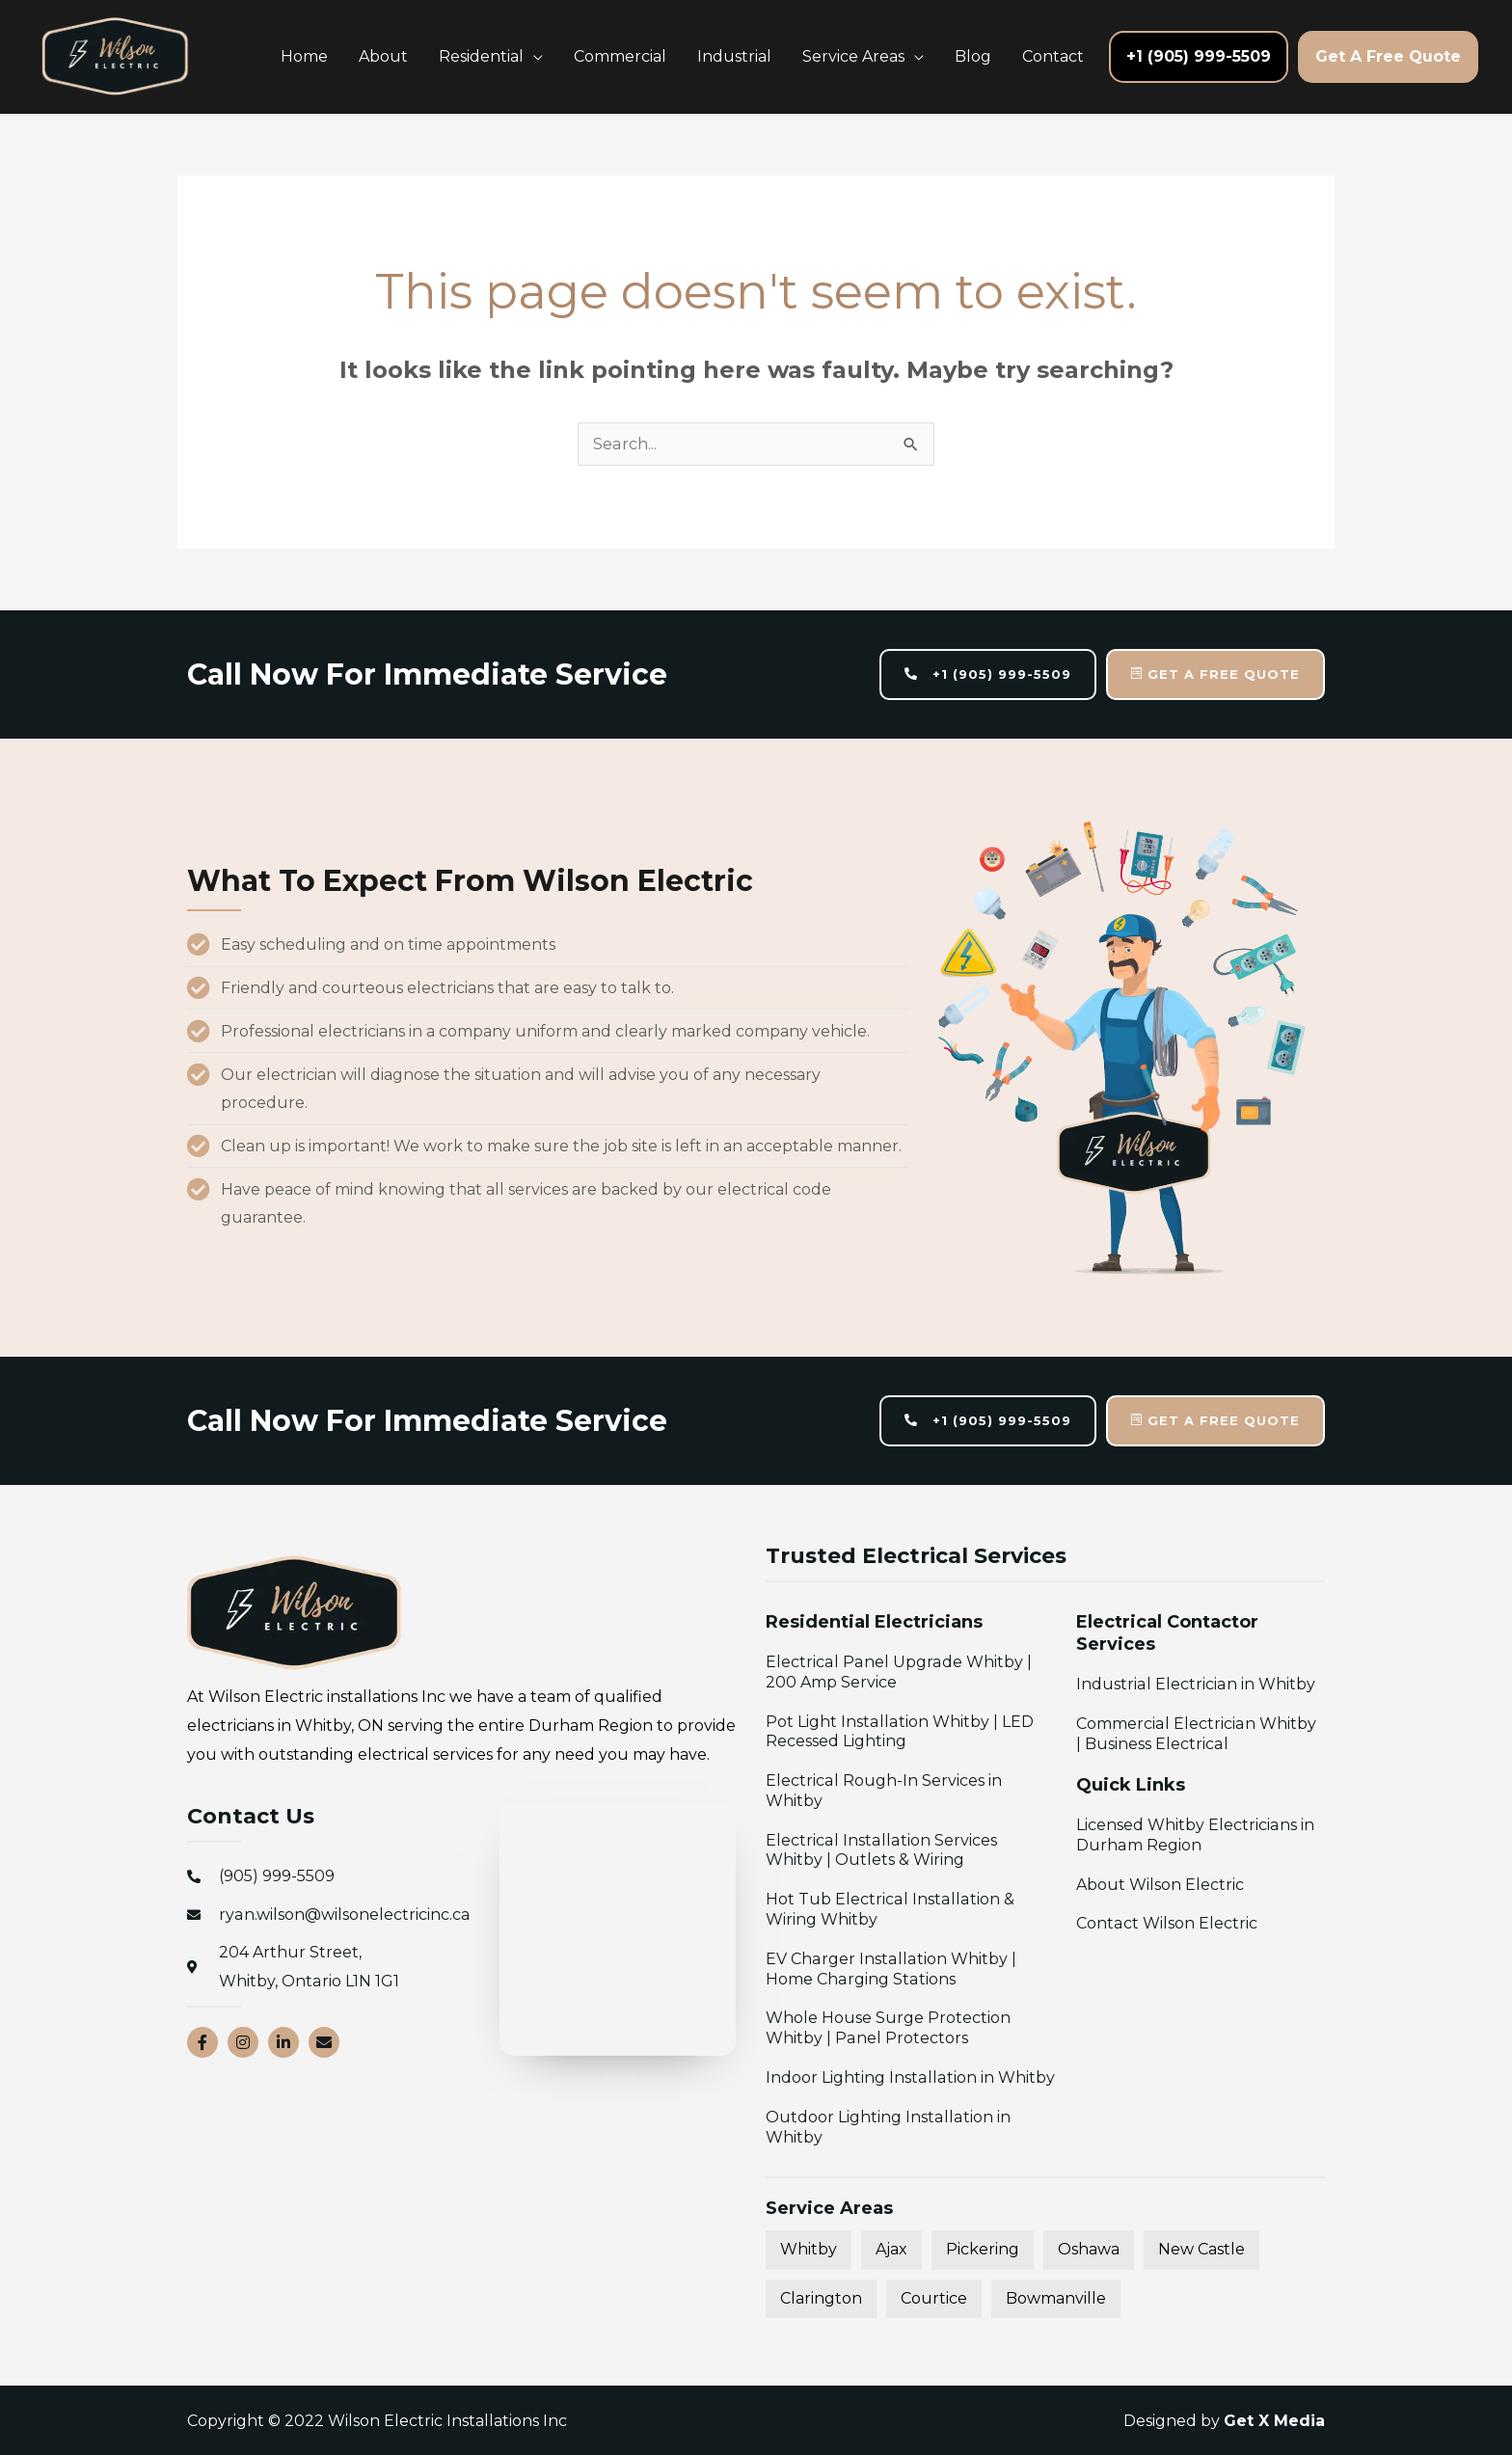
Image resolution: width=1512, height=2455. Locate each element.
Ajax (891, 2249)
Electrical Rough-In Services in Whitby (883, 1790)
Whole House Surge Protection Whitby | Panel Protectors (888, 2029)
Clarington (821, 2298)
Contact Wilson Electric (1166, 1924)
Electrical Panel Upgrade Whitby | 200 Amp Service (897, 1672)
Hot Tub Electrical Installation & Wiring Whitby (889, 1909)
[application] (533, 56)
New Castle (1201, 2249)
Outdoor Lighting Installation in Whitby (887, 2127)
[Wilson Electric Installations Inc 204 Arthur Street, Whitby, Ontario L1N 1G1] (618, 1930)
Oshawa (1089, 2249)
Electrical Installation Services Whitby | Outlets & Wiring (910, 1850)
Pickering (982, 2249)
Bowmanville (1056, 2298)
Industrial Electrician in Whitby (1194, 1684)
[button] (490, 57)
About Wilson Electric (1160, 1884)
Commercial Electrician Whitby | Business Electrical (1199, 1733)
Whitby (808, 2249)
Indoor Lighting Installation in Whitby (909, 2077)
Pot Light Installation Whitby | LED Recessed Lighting (899, 1732)
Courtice (934, 2298)
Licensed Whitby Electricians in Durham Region (1194, 1835)
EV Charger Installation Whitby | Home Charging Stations (889, 1969)
